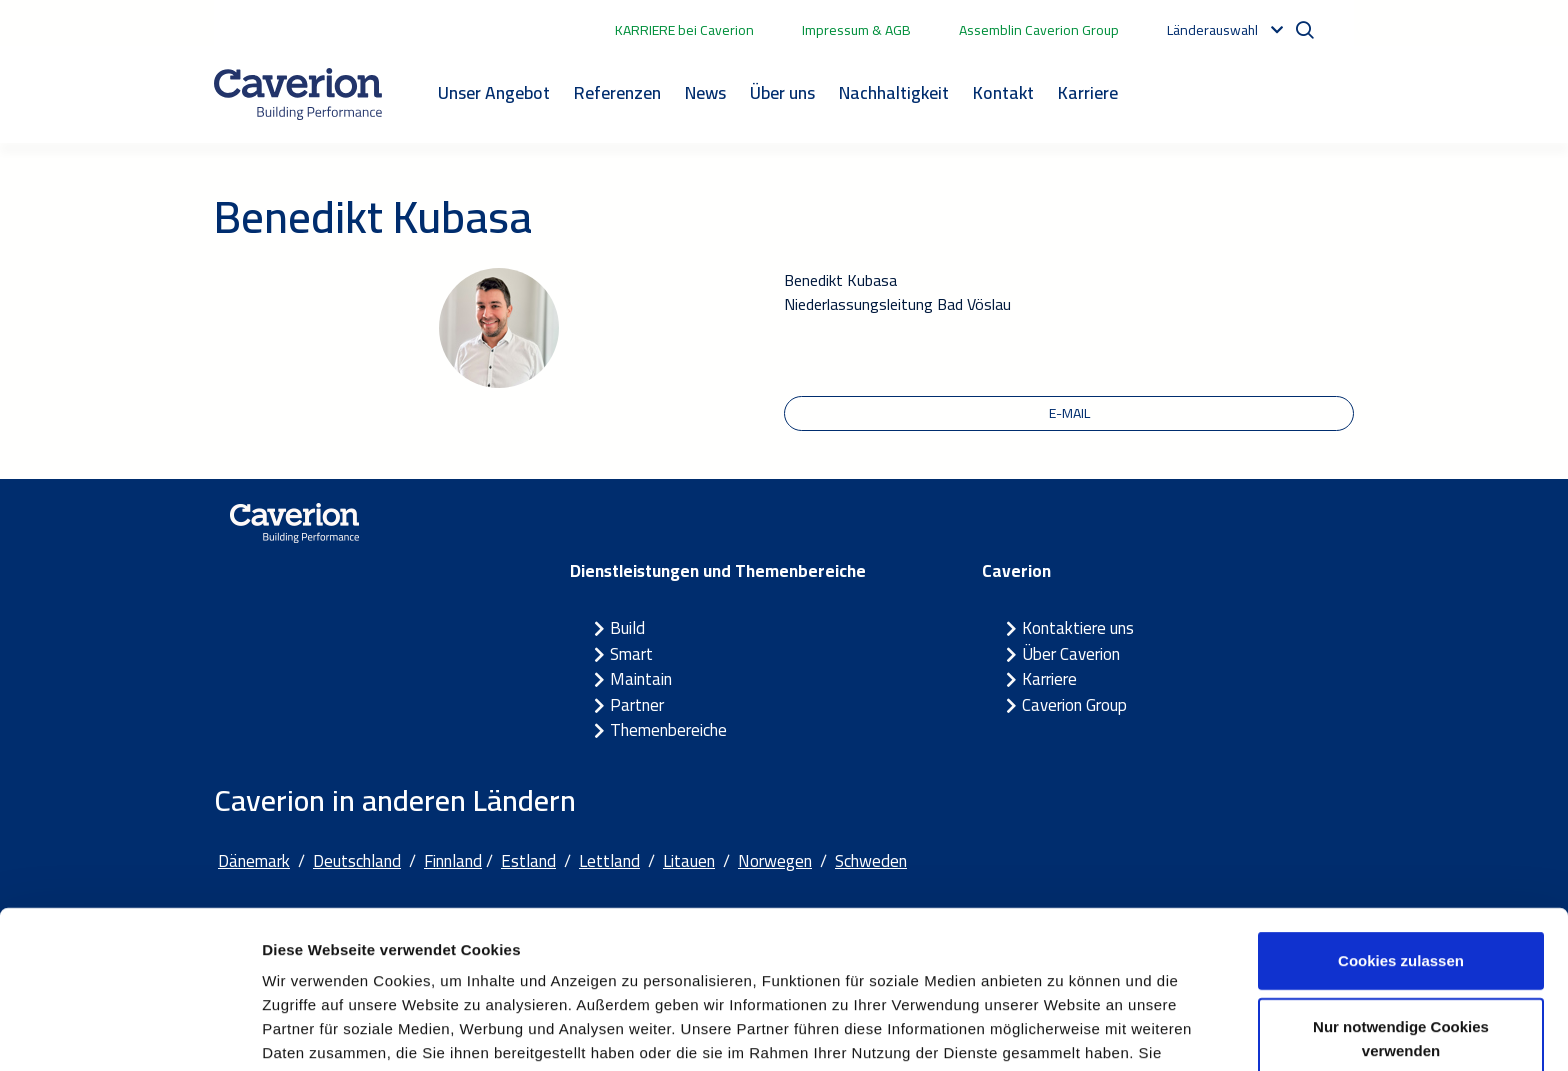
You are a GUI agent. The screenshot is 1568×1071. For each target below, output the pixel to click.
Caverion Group (1074, 705)
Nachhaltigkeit (894, 92)
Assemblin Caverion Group (1039, 30)
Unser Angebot (494, 92)
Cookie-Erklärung (537, 966)
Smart (631, 654)
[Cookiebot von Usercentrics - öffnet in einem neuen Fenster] (129, 1032)
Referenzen (617, 92)
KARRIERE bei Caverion (684, 30)
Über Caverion (1071, 654)
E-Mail (1069, 413)
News (705, 92)
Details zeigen (1063, 1031)
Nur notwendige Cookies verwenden (1401, 928)
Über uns (782, 92)
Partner (637, 705)
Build (627, 629)
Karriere (1088, 92)
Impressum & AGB (856, 30)
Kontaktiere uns (1078, 629)
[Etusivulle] (298, 94)
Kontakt (1003, 92)
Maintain (641, 680)
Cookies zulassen (1401, 850)
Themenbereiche (668, 731)
